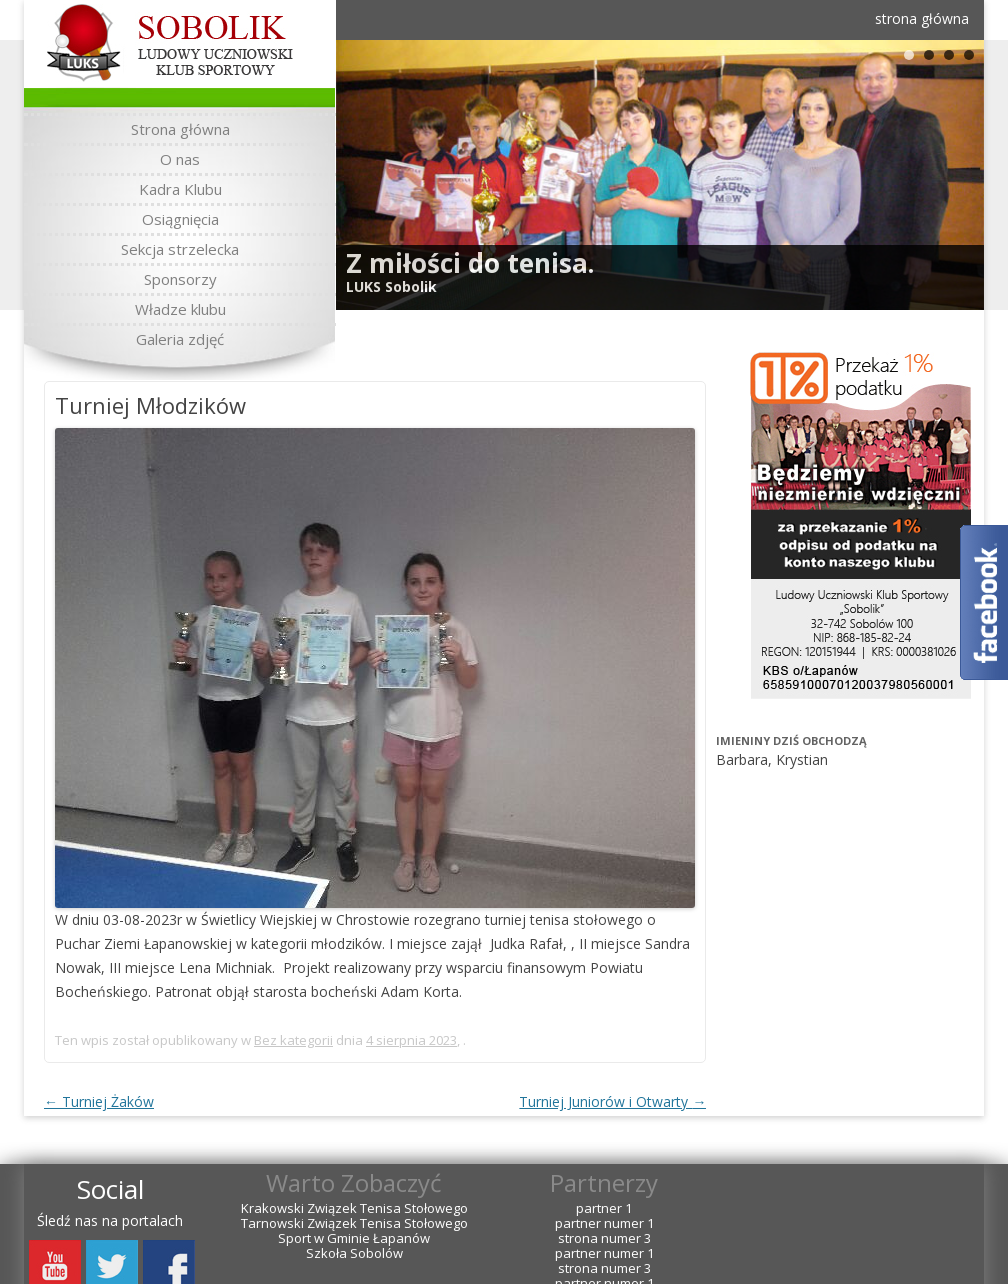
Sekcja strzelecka (180, 249)
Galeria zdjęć (180, 339)
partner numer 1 (604, 1223)
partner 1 (604, 1208)
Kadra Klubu (180, 189)
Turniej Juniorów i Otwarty (612, 1101)
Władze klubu (180, 309)
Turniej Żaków (99, 1101)
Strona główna (180, 129)
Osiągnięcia (180, 219)
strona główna (922, 18)
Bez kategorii (293, 1040)
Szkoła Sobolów (354, 1253)
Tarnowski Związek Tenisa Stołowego (354, 1223)
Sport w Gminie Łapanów (354, 1238)
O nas (180, 159)
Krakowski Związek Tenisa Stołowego (354, 1208)
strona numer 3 (604, 1238)
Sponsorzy (180, 279)
